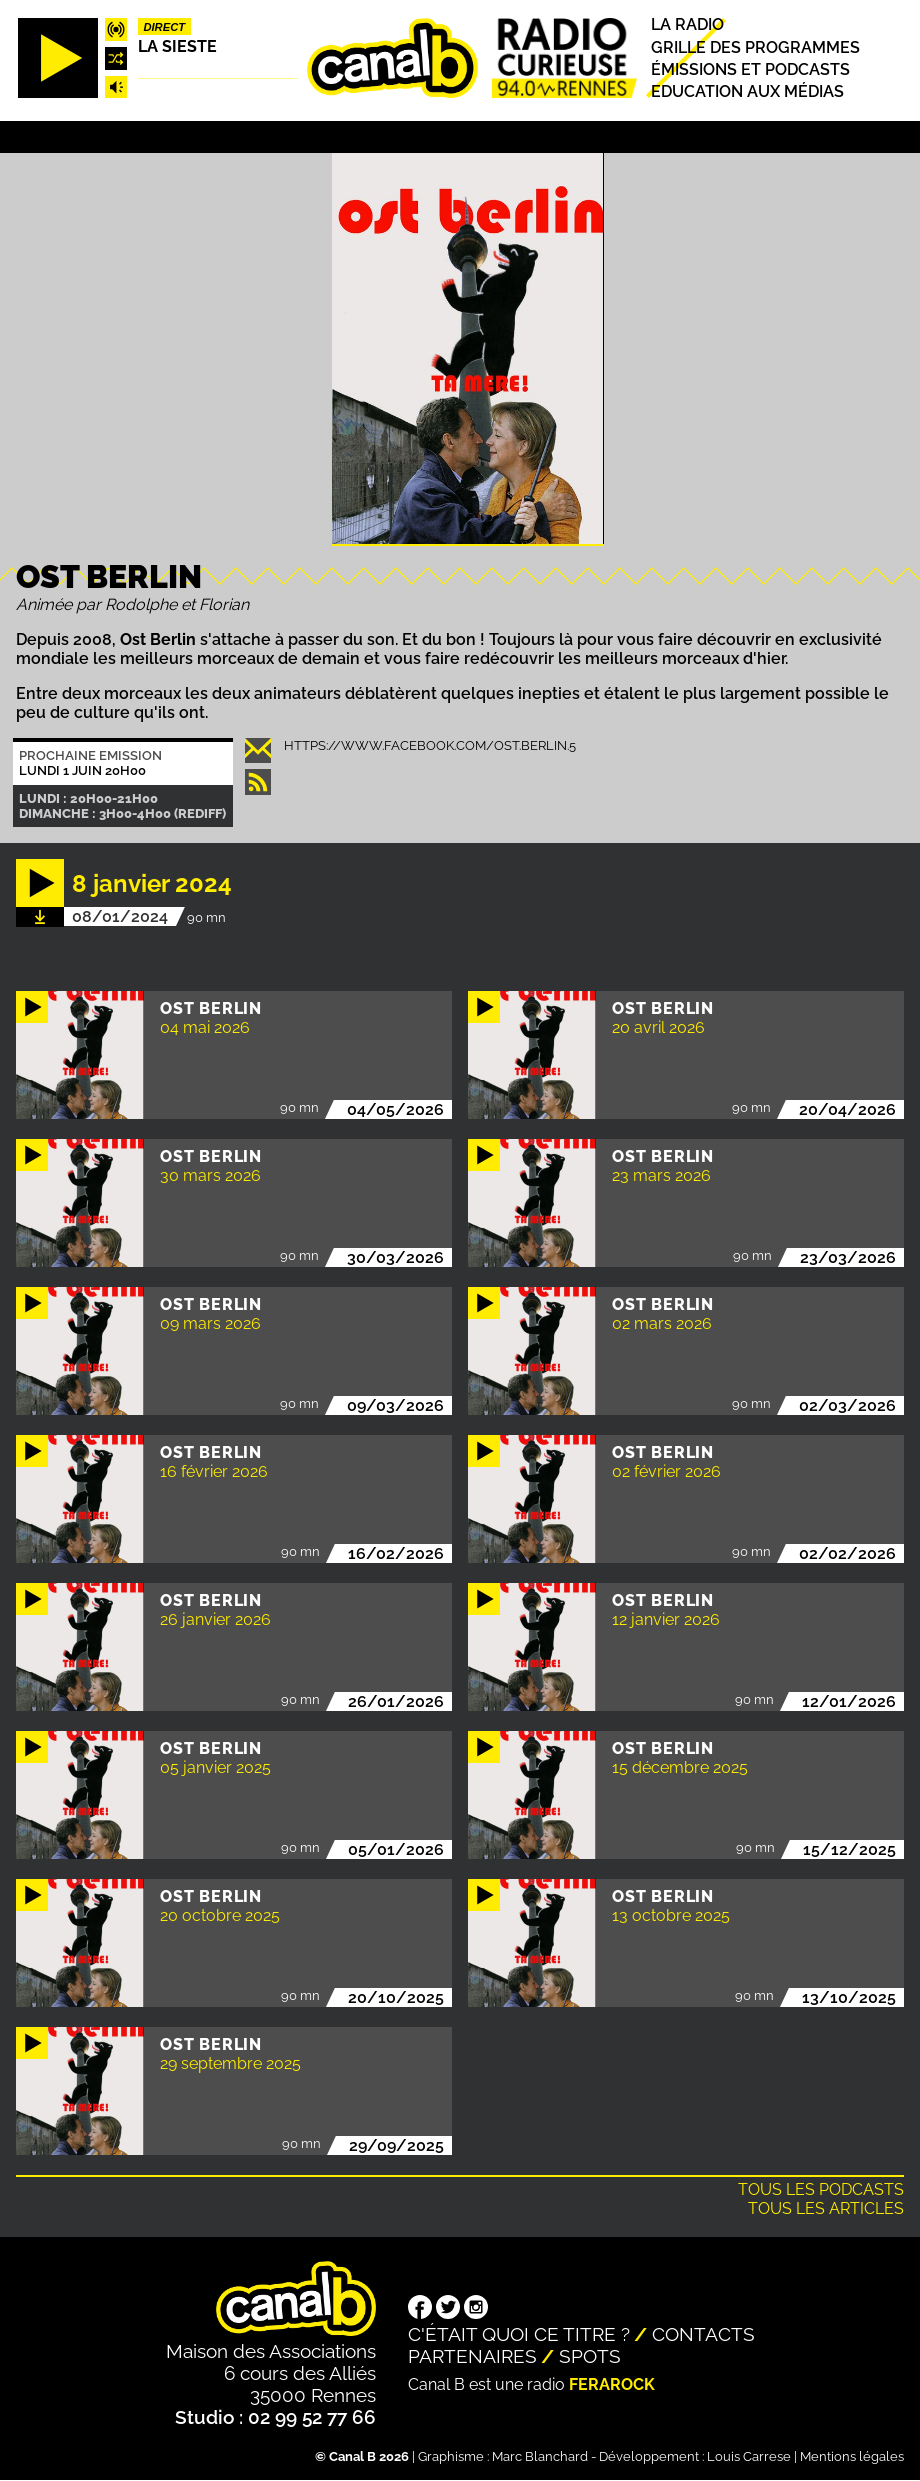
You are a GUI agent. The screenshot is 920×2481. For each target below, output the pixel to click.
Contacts (703, 2334)
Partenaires (472, 2356)
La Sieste (177, 46)
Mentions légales (852, 2456)
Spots (590, 2356)
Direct (164, 27)
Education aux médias (747, 91)
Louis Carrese (749, 2456)
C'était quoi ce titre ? (519, 2334)
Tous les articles (826, 2208)
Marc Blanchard (540, 2456)
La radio (687, 25)
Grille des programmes (755, 47)
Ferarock (612, 2384)
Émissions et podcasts (750, 69)
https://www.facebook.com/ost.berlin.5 (430, 745)
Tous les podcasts (821, 2189)
